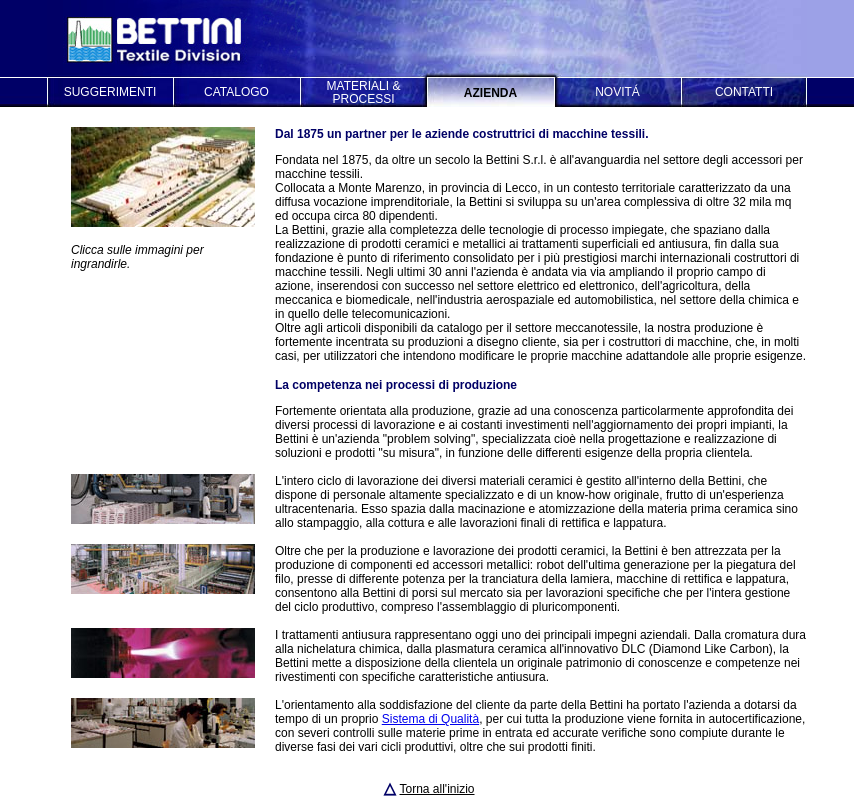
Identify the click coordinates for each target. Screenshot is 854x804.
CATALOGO (236, 92)
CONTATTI (744, 92)
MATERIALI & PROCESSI (364, 92)
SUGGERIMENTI (110, 92)
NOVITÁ (617, 92)
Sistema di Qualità (430, 719)
